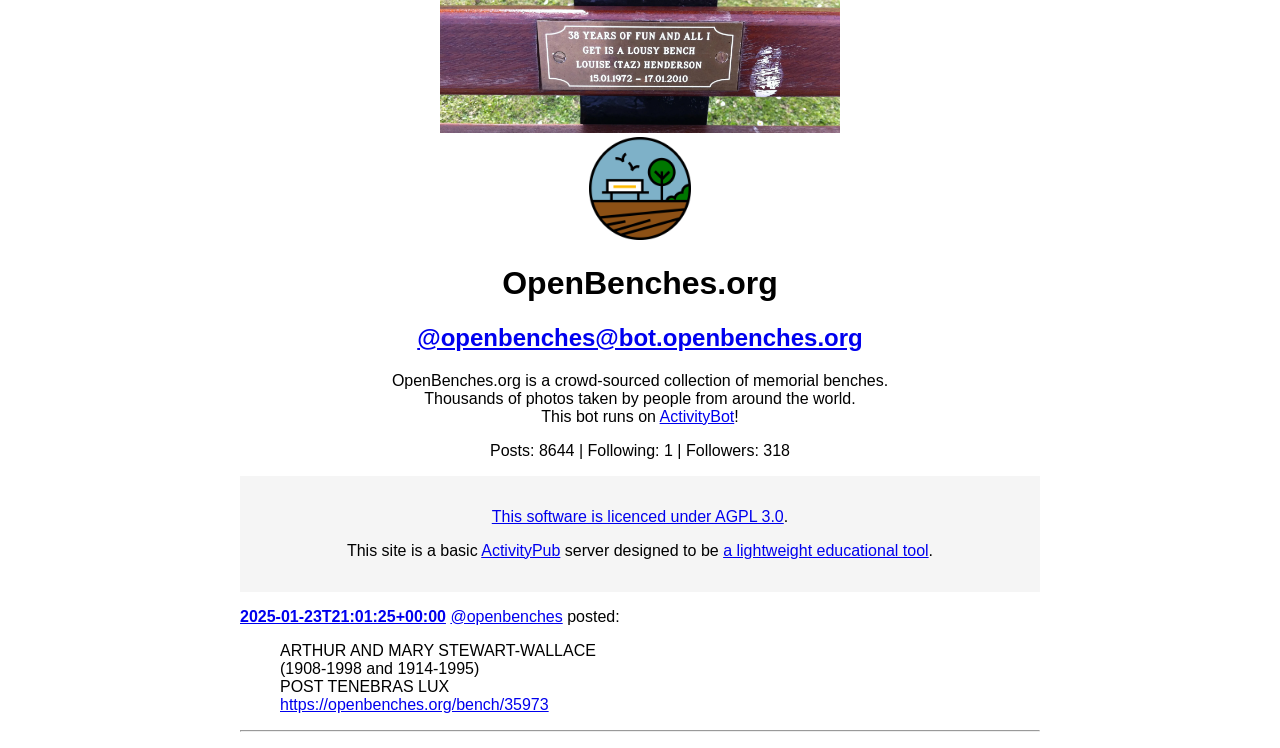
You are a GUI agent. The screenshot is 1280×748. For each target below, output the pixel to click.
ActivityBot (697, 416)
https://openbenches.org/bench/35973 (414, 704)
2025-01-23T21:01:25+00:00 (343, 616)
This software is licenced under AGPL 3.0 (638, 516)
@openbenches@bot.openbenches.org (640, 337)
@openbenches (506, 616)
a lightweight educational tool (825, 550)
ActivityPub (520, 550)
